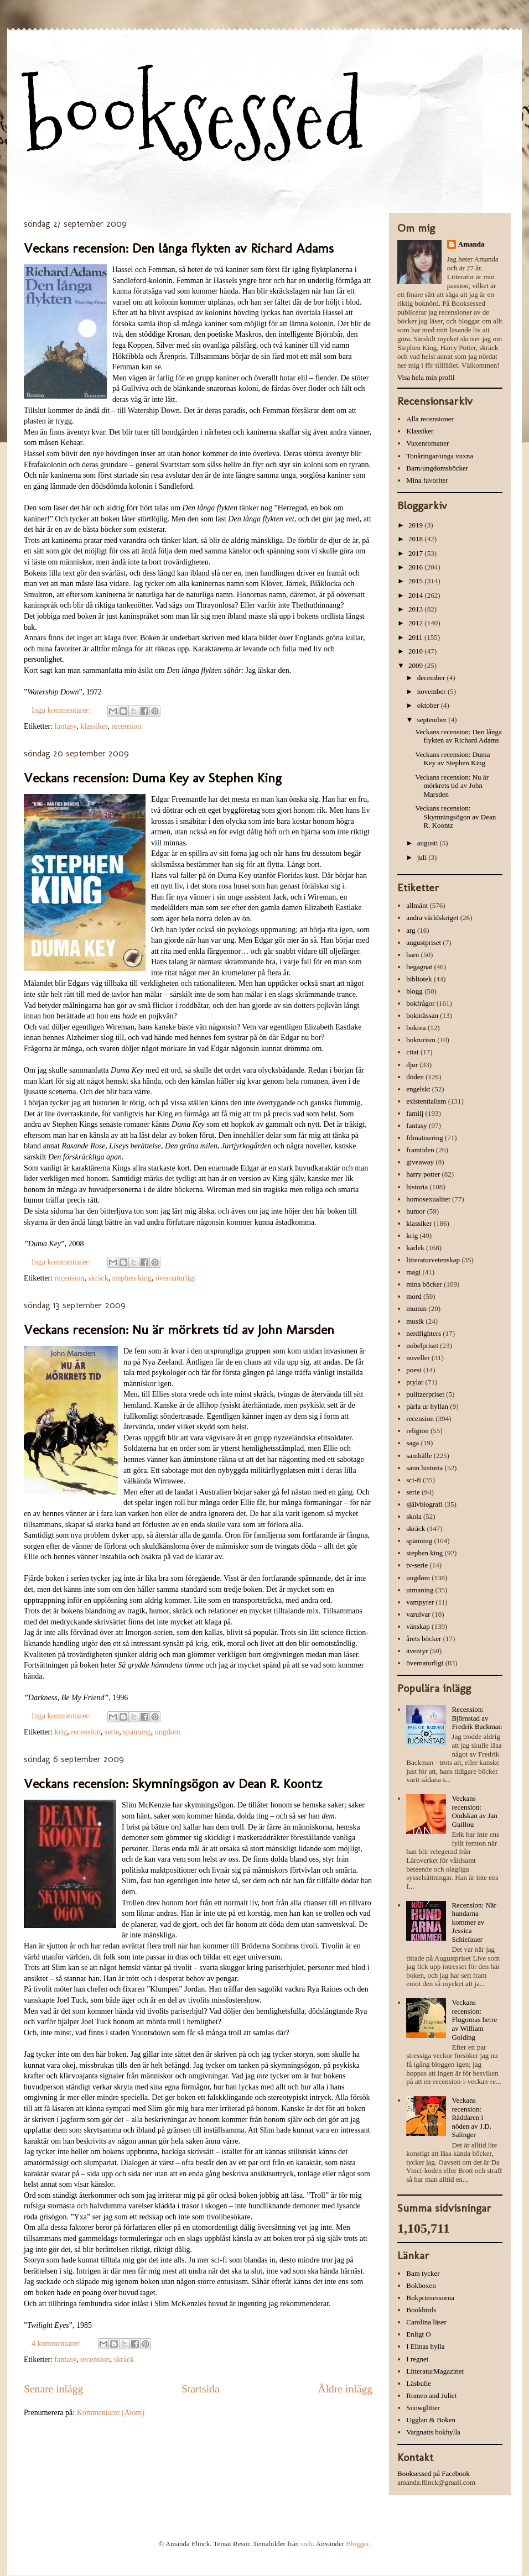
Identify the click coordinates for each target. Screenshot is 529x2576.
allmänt (417, 905)
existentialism (426, 1101)
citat (412, 1052)
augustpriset (423, 942)
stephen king (132, 1278)
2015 (416, 581)
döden (415, 1077)
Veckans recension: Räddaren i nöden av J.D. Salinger (471, 2117)
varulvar (418, 1614)
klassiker (93, 726)
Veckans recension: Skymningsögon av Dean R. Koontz (173, 1783)
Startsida (200, 2389)
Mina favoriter (427, 480)
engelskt (418, 1089)
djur (412, 1064)
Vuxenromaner (427, 443)
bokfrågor (420, 1003)
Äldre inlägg (345, 2389)
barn (412, 954)
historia (417, 1187)
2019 (416, 525)
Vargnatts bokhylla (433, 2432)
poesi (413, 1370)
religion (417, 1431)
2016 (416, 567)
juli (423, 857)
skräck (98, 1278)
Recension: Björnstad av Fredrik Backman (477, 1718)
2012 (416, 623)
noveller (418, 1358)
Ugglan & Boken (430, 2420)
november (432, 691)
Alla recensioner (430, 419)
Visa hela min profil (426, 377)
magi (413, 1272)
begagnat (419, 967)
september (433, 719)
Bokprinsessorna (430, 2297)
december (432, 677)
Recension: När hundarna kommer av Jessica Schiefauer (474, 1922)
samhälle (419, 1455)
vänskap (418, 1626)
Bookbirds (421, 2310)
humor (415, 1211)
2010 (416, 651)
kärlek (415, 1247)
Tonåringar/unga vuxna (439, 456)
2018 (416, 539)
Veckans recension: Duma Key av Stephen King (153, 778)
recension (126, 726)
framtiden (420, 1150)
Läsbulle (418, 2383)
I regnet (417, 2359)
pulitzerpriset (425, 1394)
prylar (414, 1382)
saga (412, 1443)
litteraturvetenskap (433, 1260)
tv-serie (417, 1565)
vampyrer (420, 1602)
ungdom (167, 1732)
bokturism (420, 1040)
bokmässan (422, 1015)
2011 (416, 637)
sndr (306, 2544)
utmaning (419, 1590)
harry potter (423, 1174)
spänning (137, 1732)
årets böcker (423, 1638)
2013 (416, 609)
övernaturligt (175, 1278)
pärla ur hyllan (427, 1406)
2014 (416, 595)
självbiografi (424, 1504)
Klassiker (419, 431)
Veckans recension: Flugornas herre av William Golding (474, 2019)
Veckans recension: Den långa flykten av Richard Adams (179, 248)
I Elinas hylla (425, 2346)
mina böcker (424, 1284)
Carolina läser (426, 2322)
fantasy (66, 726)
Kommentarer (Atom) (110, 2412)
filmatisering (424, 1137)
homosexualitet (428, 1199)
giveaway (420, 1162)
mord (413, 1296)
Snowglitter (423, 2407)
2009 (416, 665)
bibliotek (419, 979)
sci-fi (413, 1480)
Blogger (357, 2544)
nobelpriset (422, 1345)
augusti (428, 843)
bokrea (416, 1027)
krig (61, 1732)
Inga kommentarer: (62, 710)
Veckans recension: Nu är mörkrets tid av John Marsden (179, 1329)
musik (415, 1321)
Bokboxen (420, 2285)
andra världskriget (432, 917)
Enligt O (418, 2334)
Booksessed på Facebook (433, 2473)
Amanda (471, 244)
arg (410, 930)
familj (414, 1113)
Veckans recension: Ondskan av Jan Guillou (474, 1811)
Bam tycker (422, 2273)
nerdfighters (423, 1333)
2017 (416, 553)
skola (413, 1516)
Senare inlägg (53, 2389)
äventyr (417, 1651)
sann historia (424, 1468)
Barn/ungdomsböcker (437, 468)
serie (112, 1732)
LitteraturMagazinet (435, 2371)
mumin (416, 1308)
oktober (429, 705)
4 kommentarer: (57, 2343)
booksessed (194, 117)
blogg (414, 991)
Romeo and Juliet (431, 2395)
